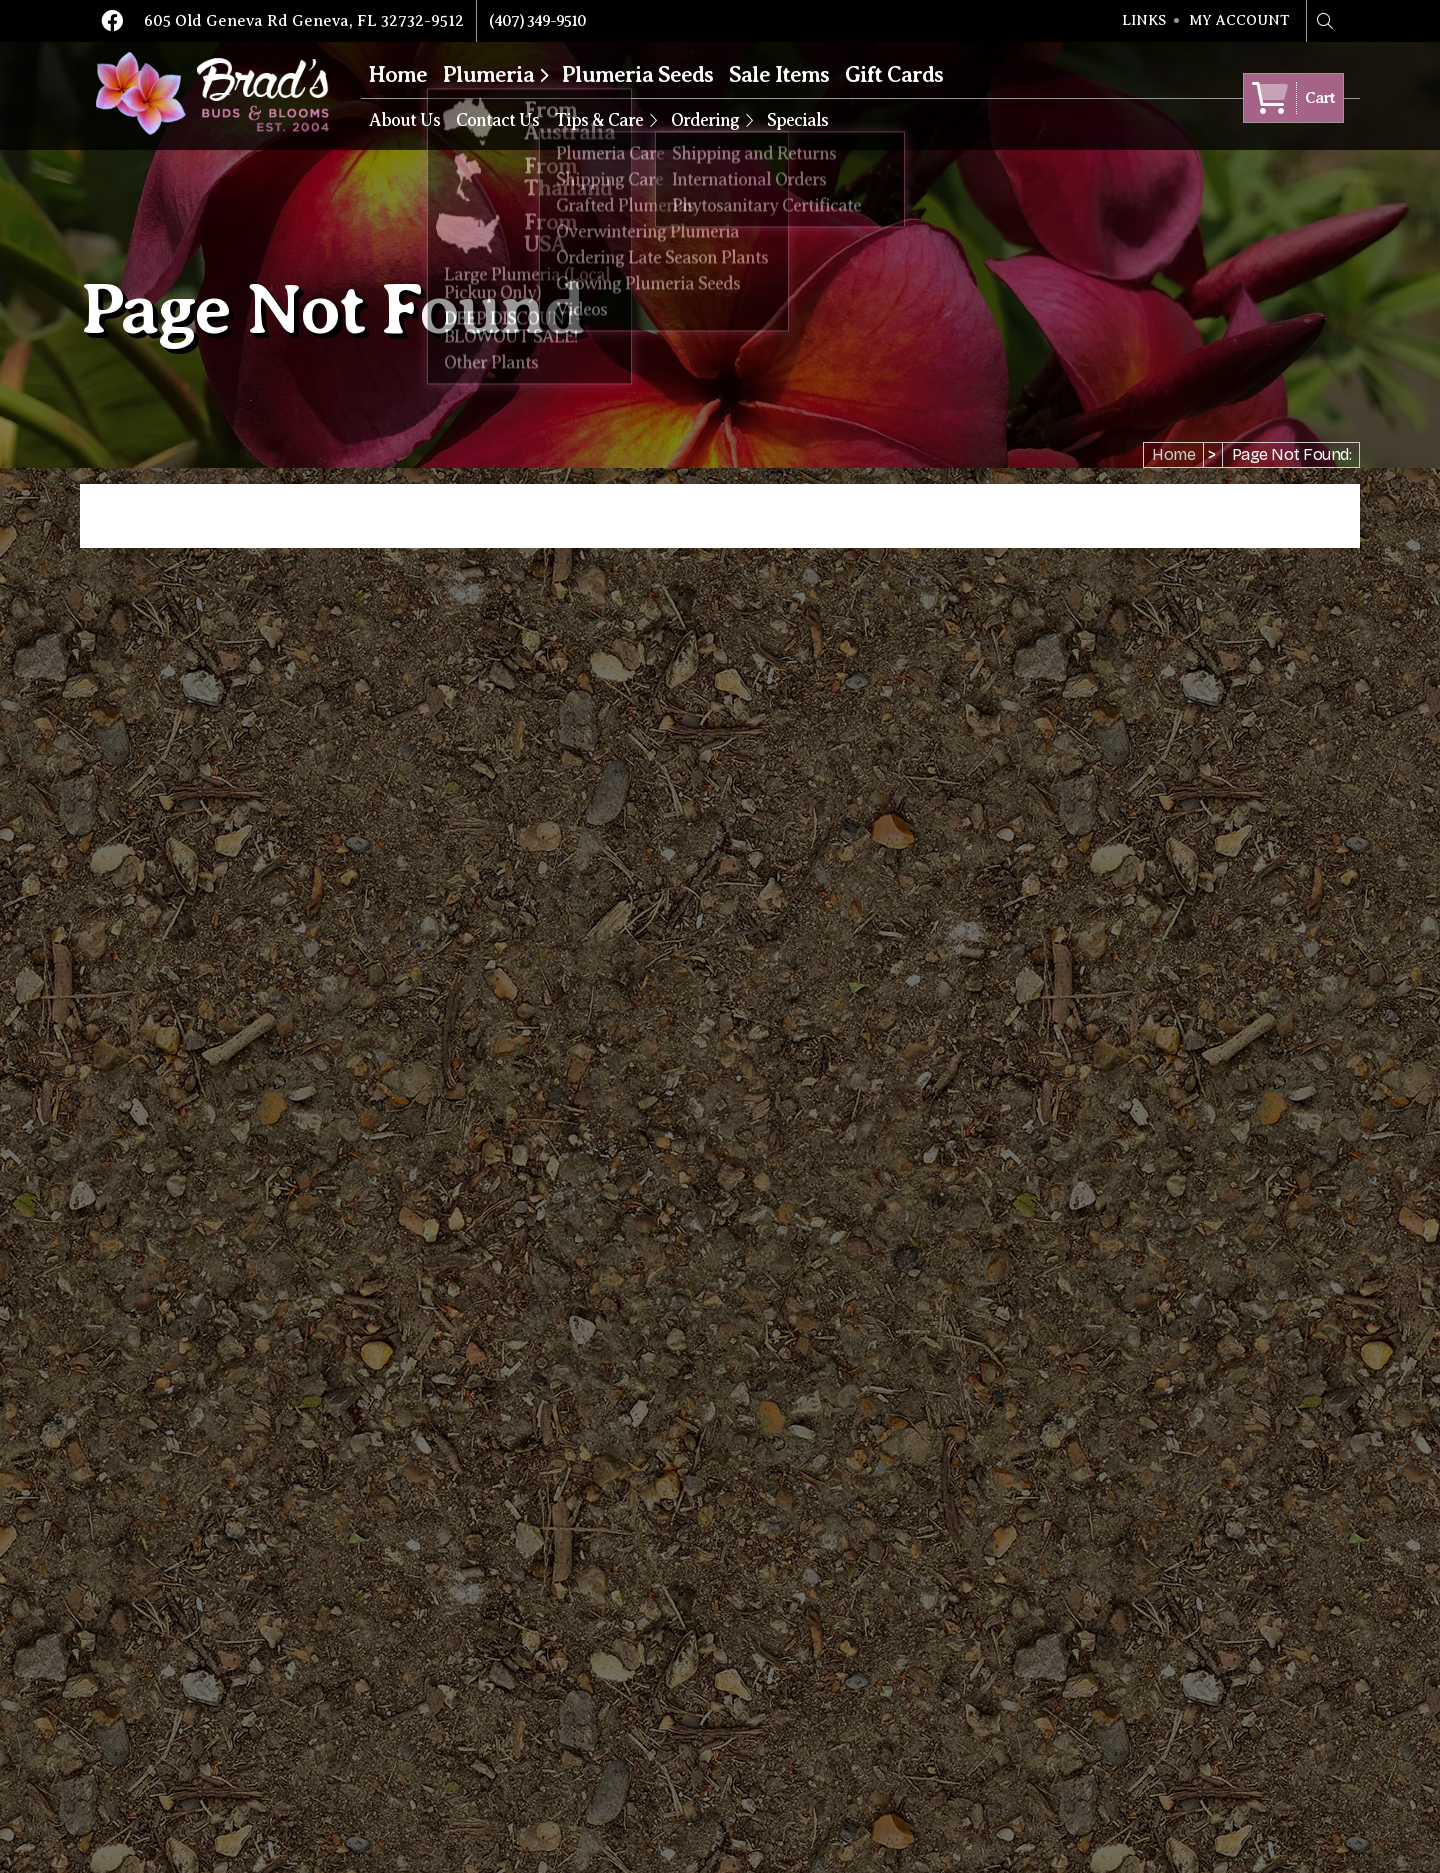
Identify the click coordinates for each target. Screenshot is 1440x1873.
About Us (404, 120)
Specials (797, 120)
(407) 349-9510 (537, 21)
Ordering (705, 120)
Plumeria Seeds (637, 74)
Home (398, 74)
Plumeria (488, 74)
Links (1144, 21)
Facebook (112, 21)
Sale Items (779, 74)
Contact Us (497, 120)
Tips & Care (599, 120)
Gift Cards (894, 74)
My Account (1239, 21)
